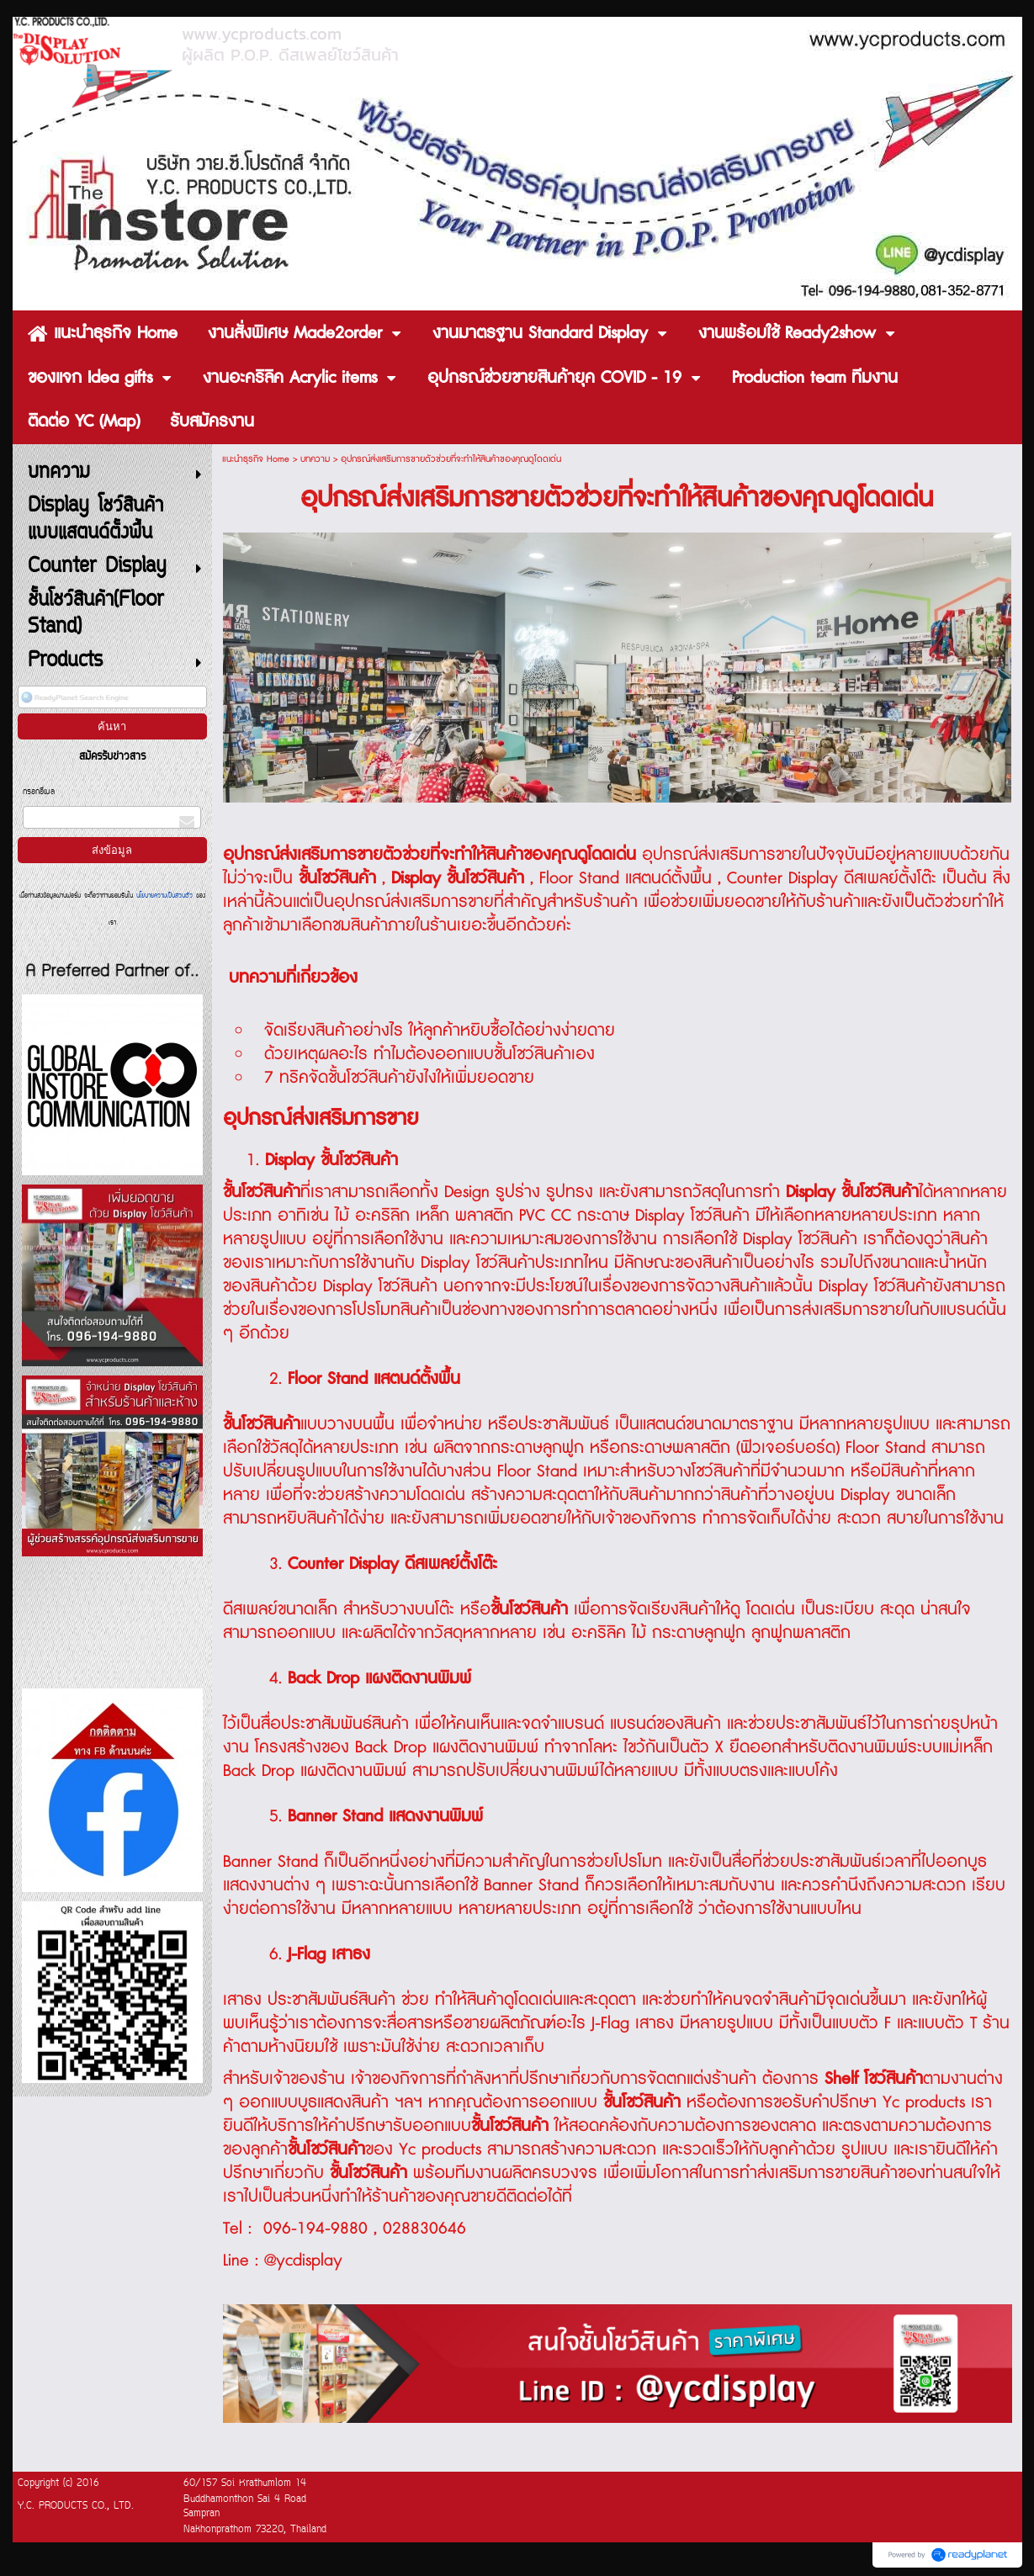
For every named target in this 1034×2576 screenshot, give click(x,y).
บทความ (315, 459)
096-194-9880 (315, 2228)
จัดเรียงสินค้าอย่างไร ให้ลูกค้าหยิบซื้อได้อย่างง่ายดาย (439, 1030)
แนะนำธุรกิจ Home (255, 459)
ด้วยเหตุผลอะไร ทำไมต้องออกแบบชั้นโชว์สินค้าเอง (429, 1054)
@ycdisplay (303, 2260)
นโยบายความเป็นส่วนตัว (164, 896)
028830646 (424, 2228)
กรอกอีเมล (39, 792)
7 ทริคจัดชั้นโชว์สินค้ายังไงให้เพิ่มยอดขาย (399, 1077)
